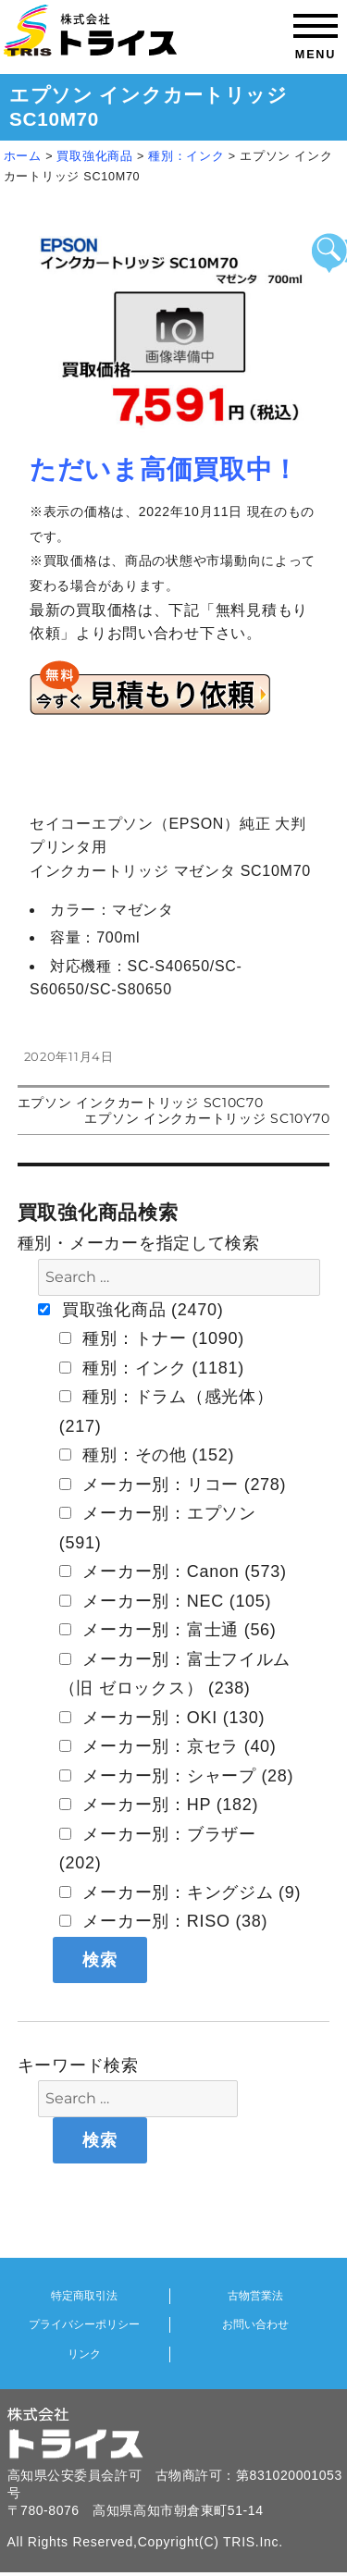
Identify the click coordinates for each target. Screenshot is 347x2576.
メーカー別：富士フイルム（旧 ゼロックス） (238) (175, 1674)
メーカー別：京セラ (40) (168, 1746)
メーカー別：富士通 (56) (168, 1630)
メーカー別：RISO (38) (163, 1921)
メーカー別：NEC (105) (165, 1601)
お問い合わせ (255, 2324)
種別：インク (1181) (151, 1368)
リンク (84, 2354)
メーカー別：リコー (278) (173, 1484)
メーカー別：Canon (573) (173, 1571)
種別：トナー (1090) (151, 1338)
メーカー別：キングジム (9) (180, 1892)
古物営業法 (255, 2295)
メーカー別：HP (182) (159, 1804)
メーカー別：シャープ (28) (176, 1776)
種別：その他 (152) (146, 1455)
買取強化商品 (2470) (130, 1309)
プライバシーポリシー (84, 2324)
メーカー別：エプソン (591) (157, 1528)
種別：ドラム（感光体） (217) (166, 1411)
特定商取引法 (84, 2295)
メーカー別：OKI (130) (162, 1717)
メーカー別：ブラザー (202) (157, 1849)
